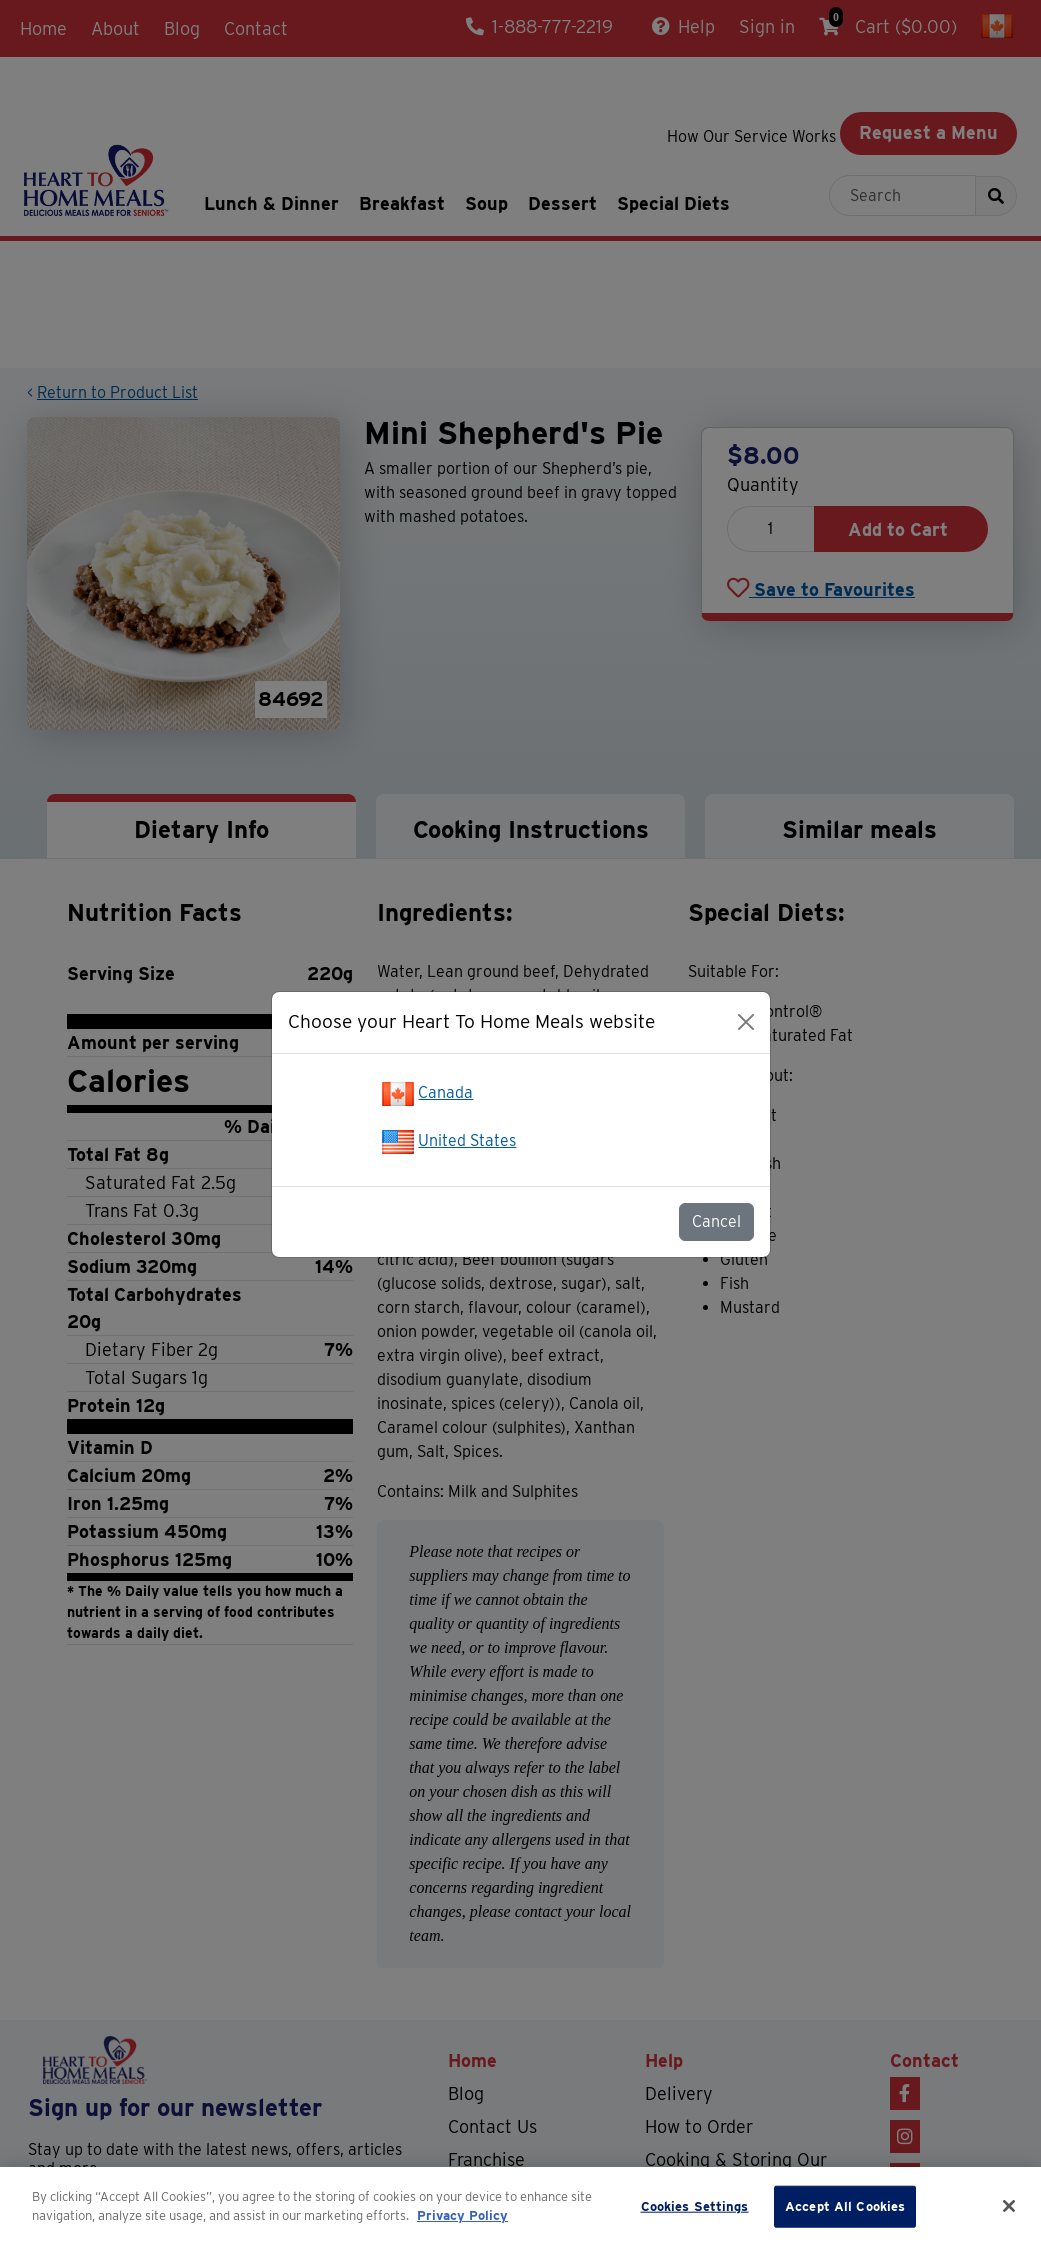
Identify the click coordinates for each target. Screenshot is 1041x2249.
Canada (445, 1092)
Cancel (716, 1221)
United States (467, 1140)
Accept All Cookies (845, 2206)
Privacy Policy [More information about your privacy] (462, 2215)
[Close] (746, 1022)
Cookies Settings (695, 2206)
